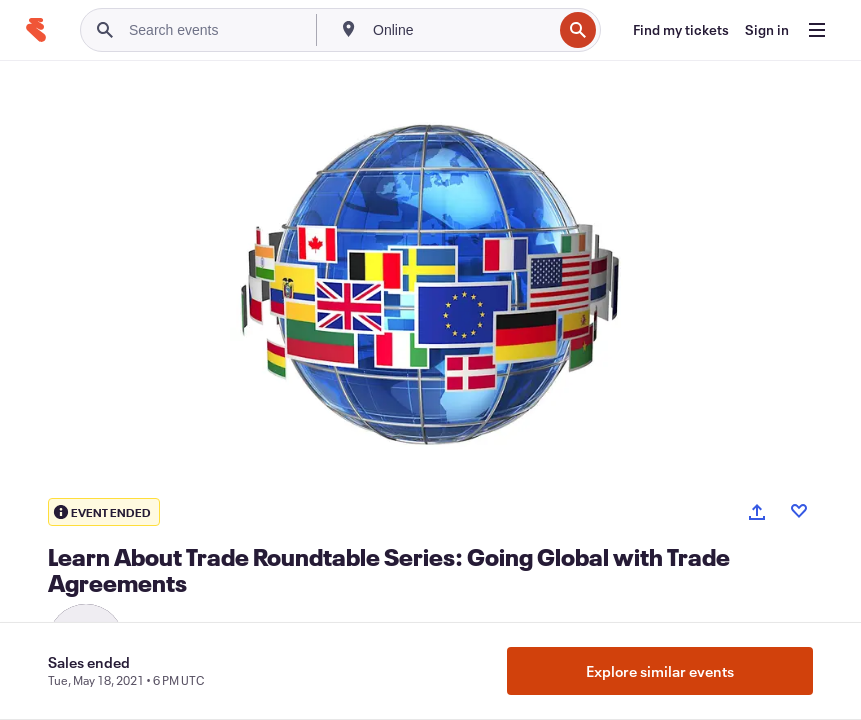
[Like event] (799, 511)
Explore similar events (660, 671)
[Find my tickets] (681, 30)
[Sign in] (767, 30)
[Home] (36, 30)
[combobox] (460, 30)
